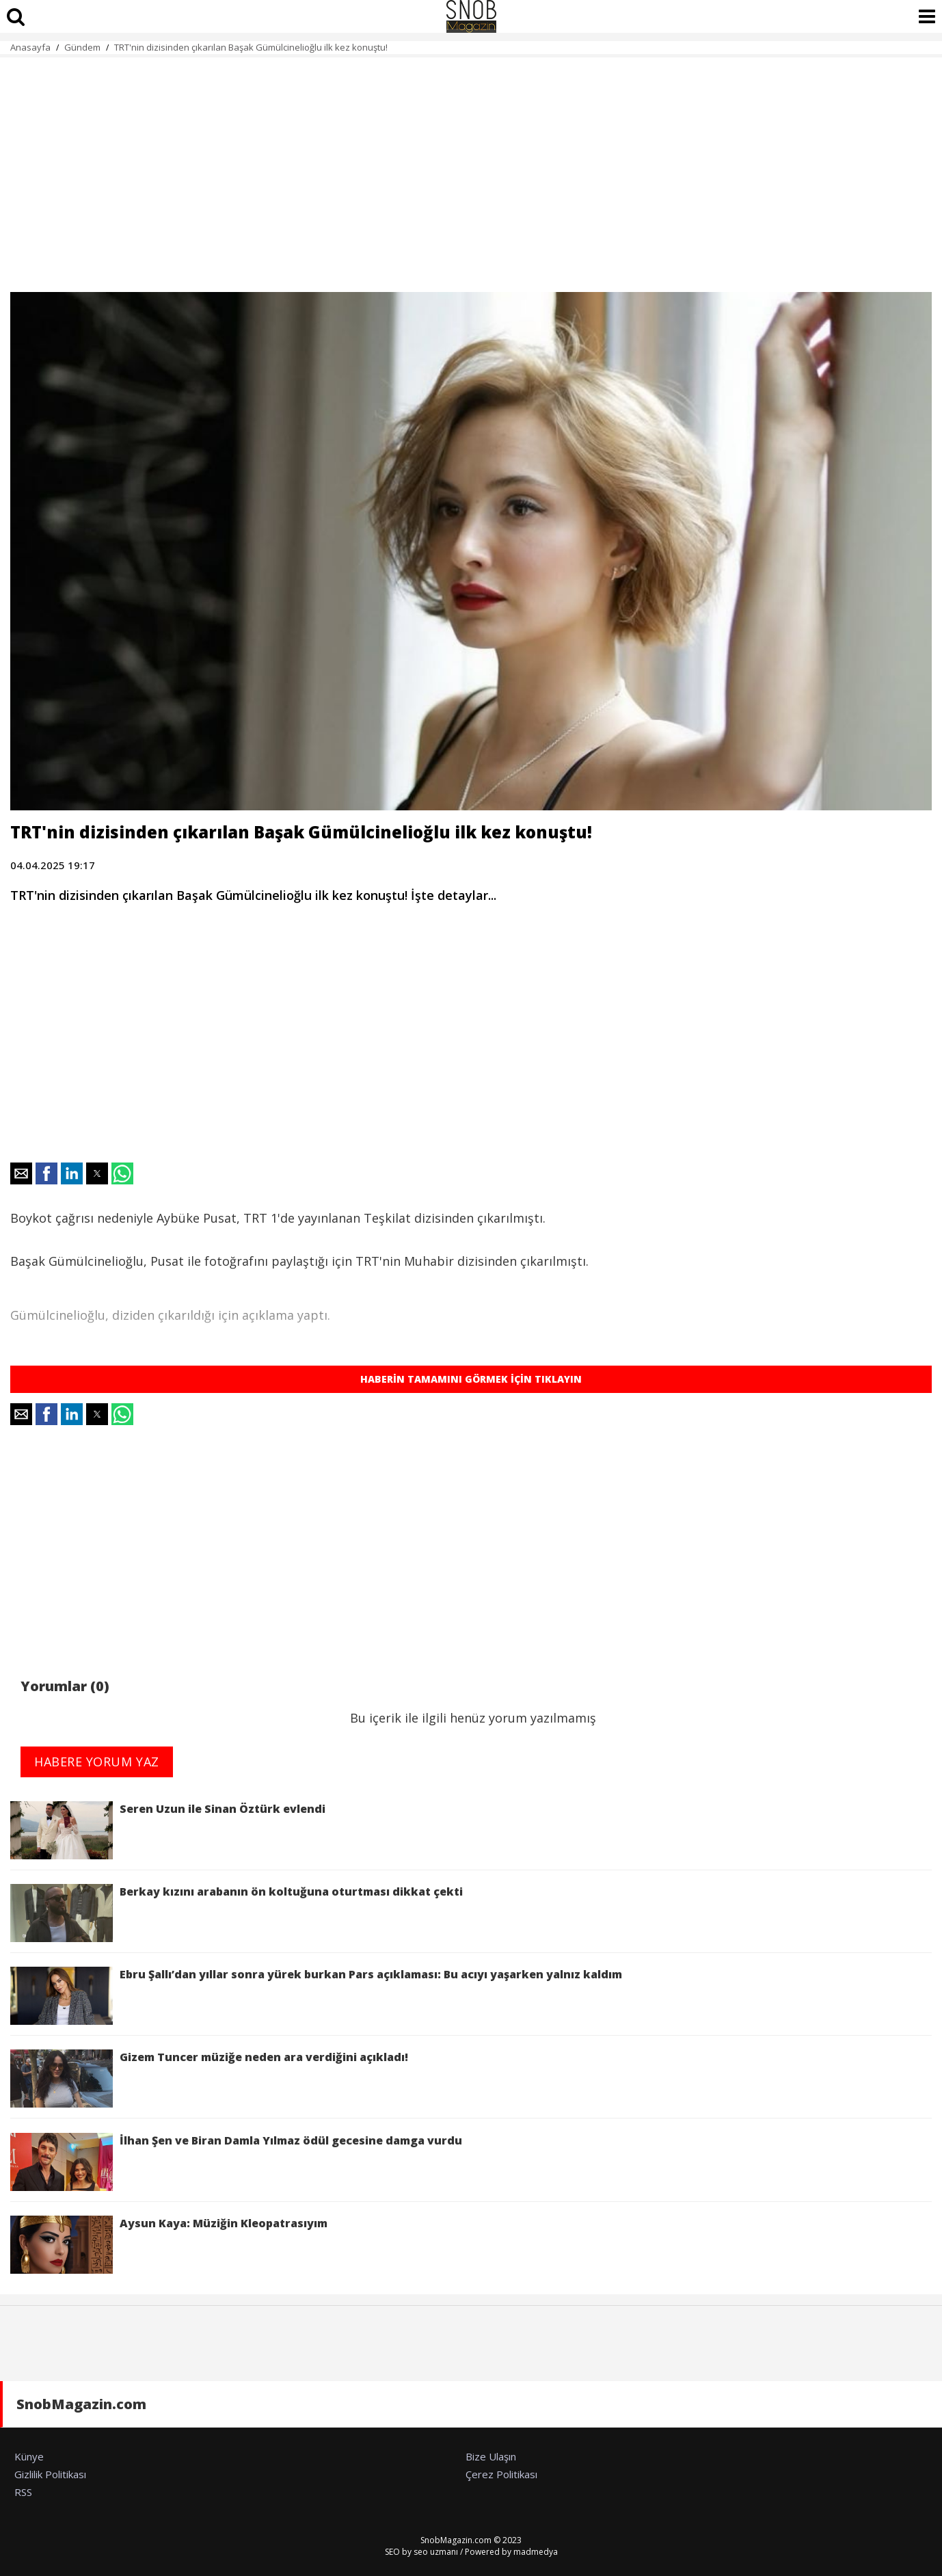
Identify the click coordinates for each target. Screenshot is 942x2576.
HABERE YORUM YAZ (96, 1761)
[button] (21, 1173)
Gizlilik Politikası (50, 2474)
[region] (471, 166)
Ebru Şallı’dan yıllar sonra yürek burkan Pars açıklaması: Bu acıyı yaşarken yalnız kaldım (319, 1996)
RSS (23, 2492)
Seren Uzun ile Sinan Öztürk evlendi (167, 1830)
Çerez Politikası (501, 2474)
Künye (29, 2456)
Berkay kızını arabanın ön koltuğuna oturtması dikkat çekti (236, 1913)
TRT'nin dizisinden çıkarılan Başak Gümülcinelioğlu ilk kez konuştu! (251, 47)
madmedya (535, 2552)
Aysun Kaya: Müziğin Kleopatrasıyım (168, 2245)
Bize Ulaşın (491, 2456)
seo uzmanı (436, 2552)
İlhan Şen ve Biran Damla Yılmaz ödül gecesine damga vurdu (236, 2162)
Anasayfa (30, 47)
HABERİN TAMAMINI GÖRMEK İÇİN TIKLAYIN (471, 1378)
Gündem (82, 47)
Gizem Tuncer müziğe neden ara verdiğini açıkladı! (209, 2078)
